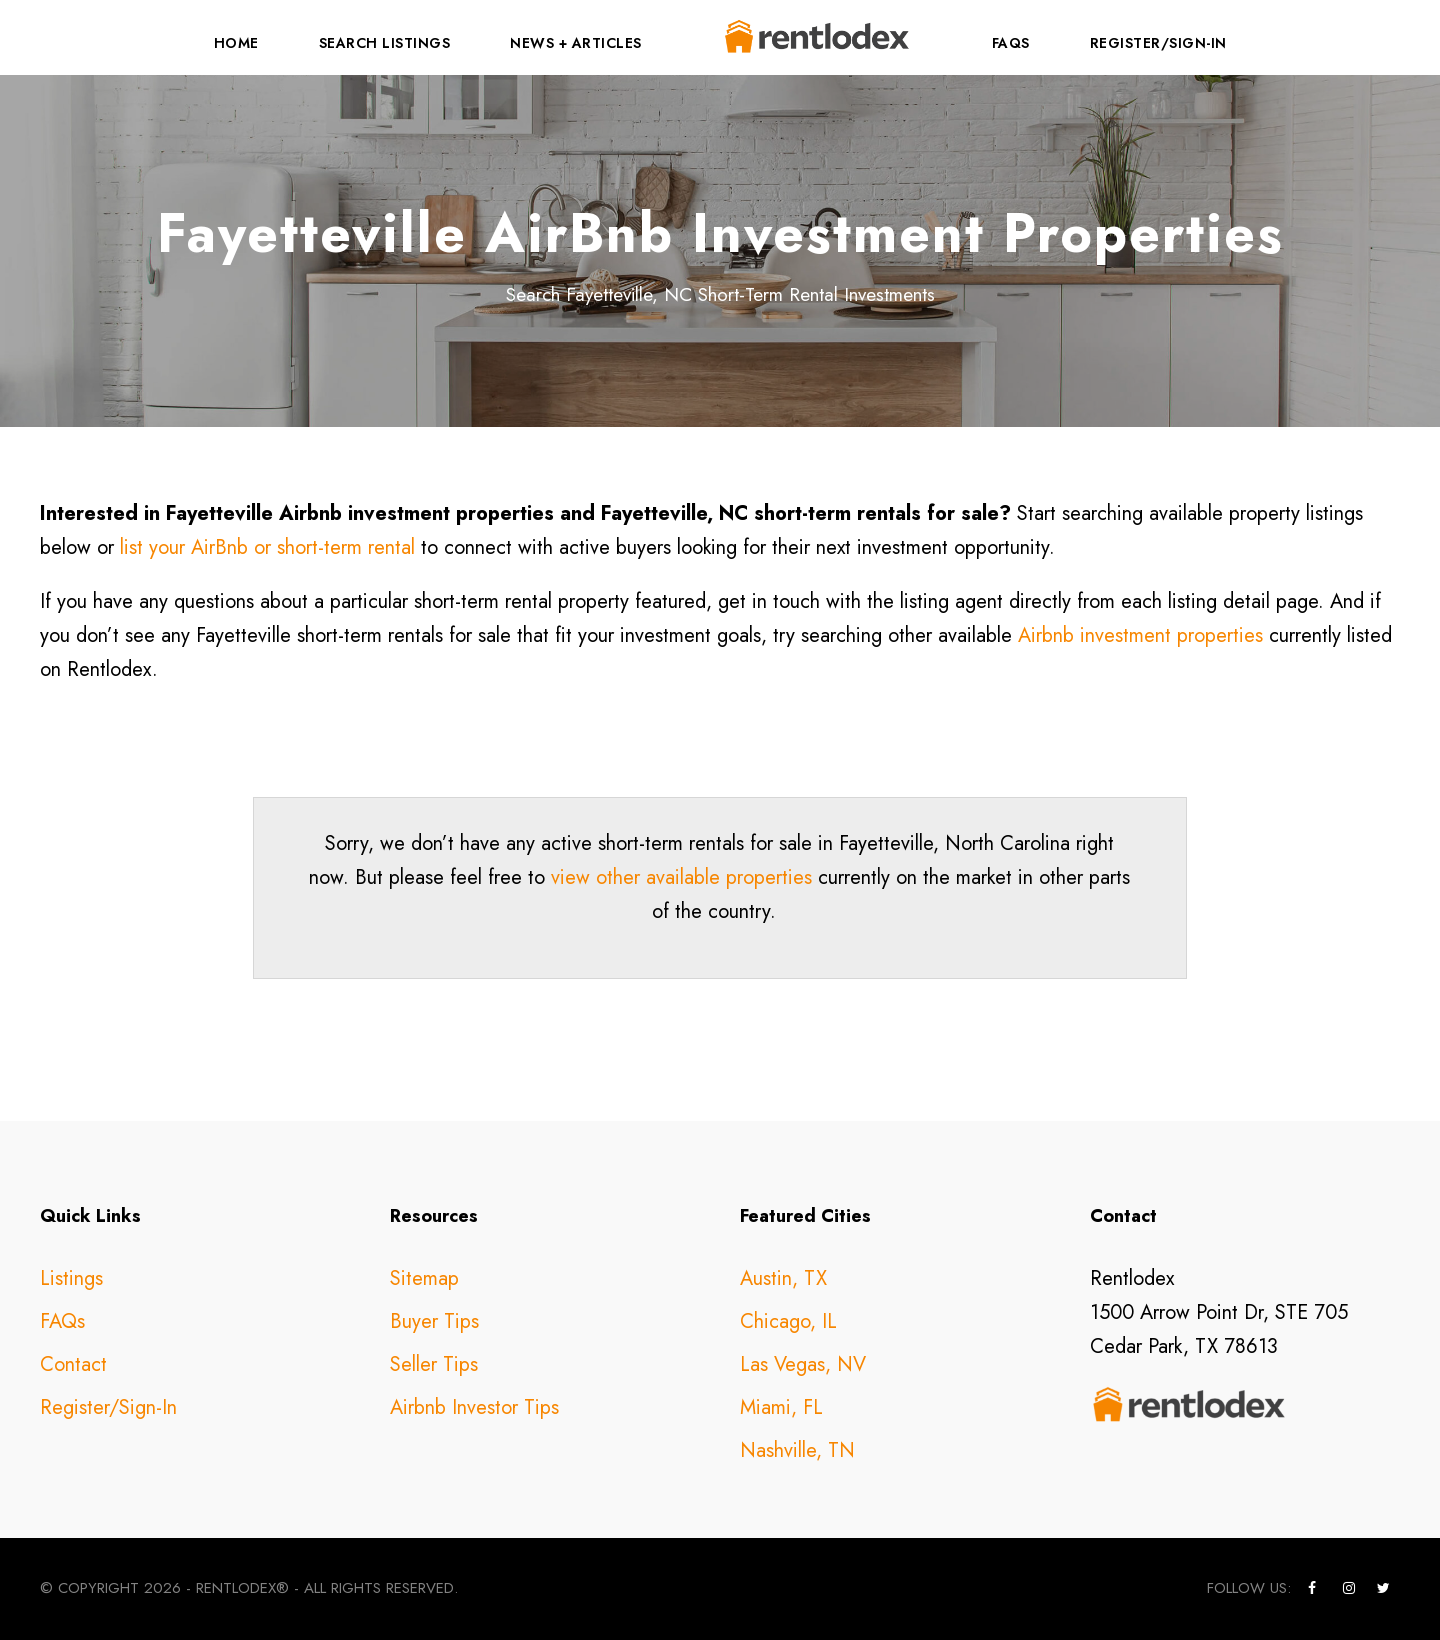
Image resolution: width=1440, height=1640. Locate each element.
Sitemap (424, 1278)
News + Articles (576, 43)
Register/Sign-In (1158, 43)
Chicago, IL (788, 1321)
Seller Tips (434, 1364)
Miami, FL (781, 1407)
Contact (73, 1364)
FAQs (1011, 43)
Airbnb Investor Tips (474, 1407)
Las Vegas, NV (803, 1364)
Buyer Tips (434, 1321)
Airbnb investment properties (1140, 635)
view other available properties (681, 877)
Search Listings (385, 43)
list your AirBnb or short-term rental (267, 547)
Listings (71, 1278)
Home (236, 43)
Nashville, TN (797, 1450)
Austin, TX (783, 1278)
